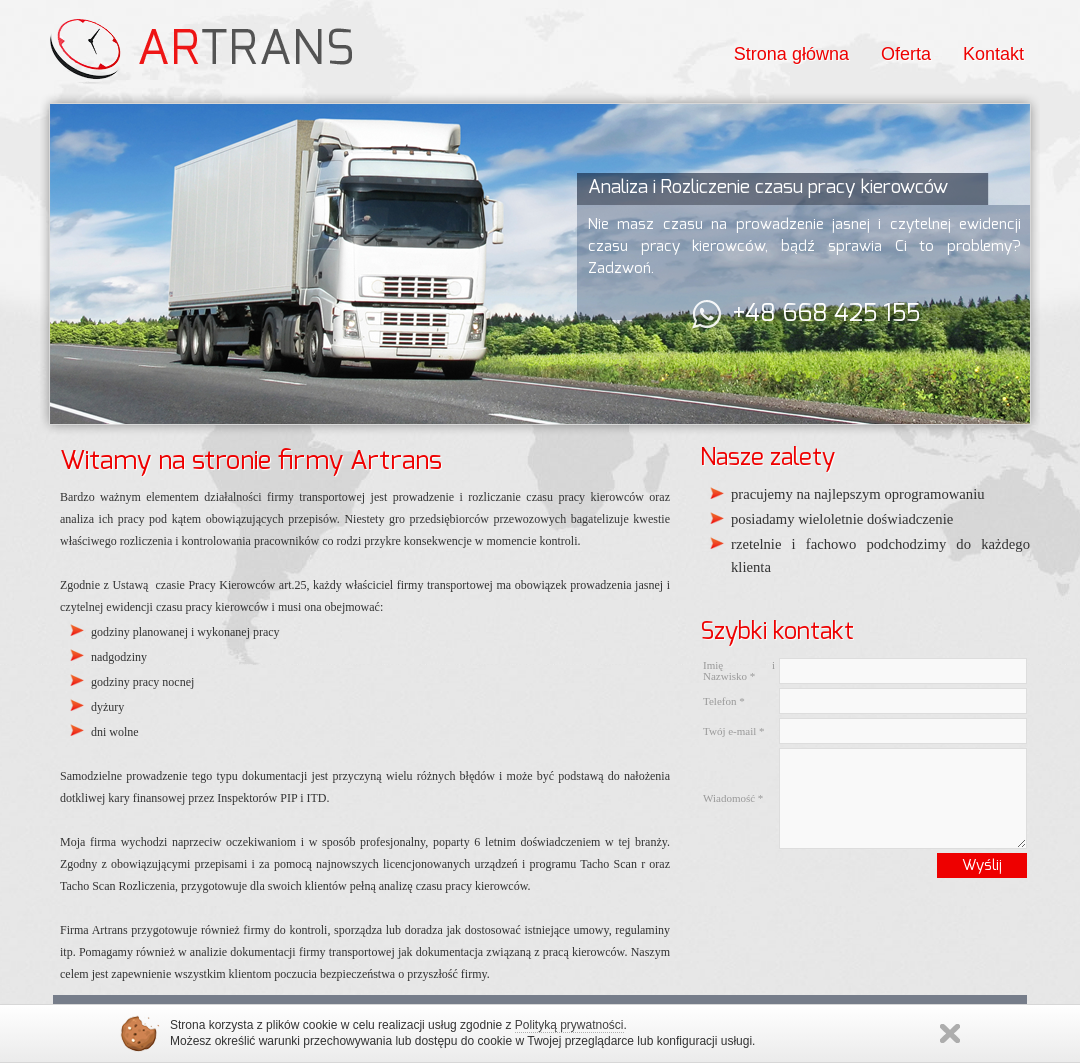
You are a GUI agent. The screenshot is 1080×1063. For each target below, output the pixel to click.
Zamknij (950, 1033)
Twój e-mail (734, 731)
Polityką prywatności (569, 1025)
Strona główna (791, 54)
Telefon (724, 701)
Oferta (906, 54)
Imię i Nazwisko (739, 670)
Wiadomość (733, 798)
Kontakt (993, 54)
